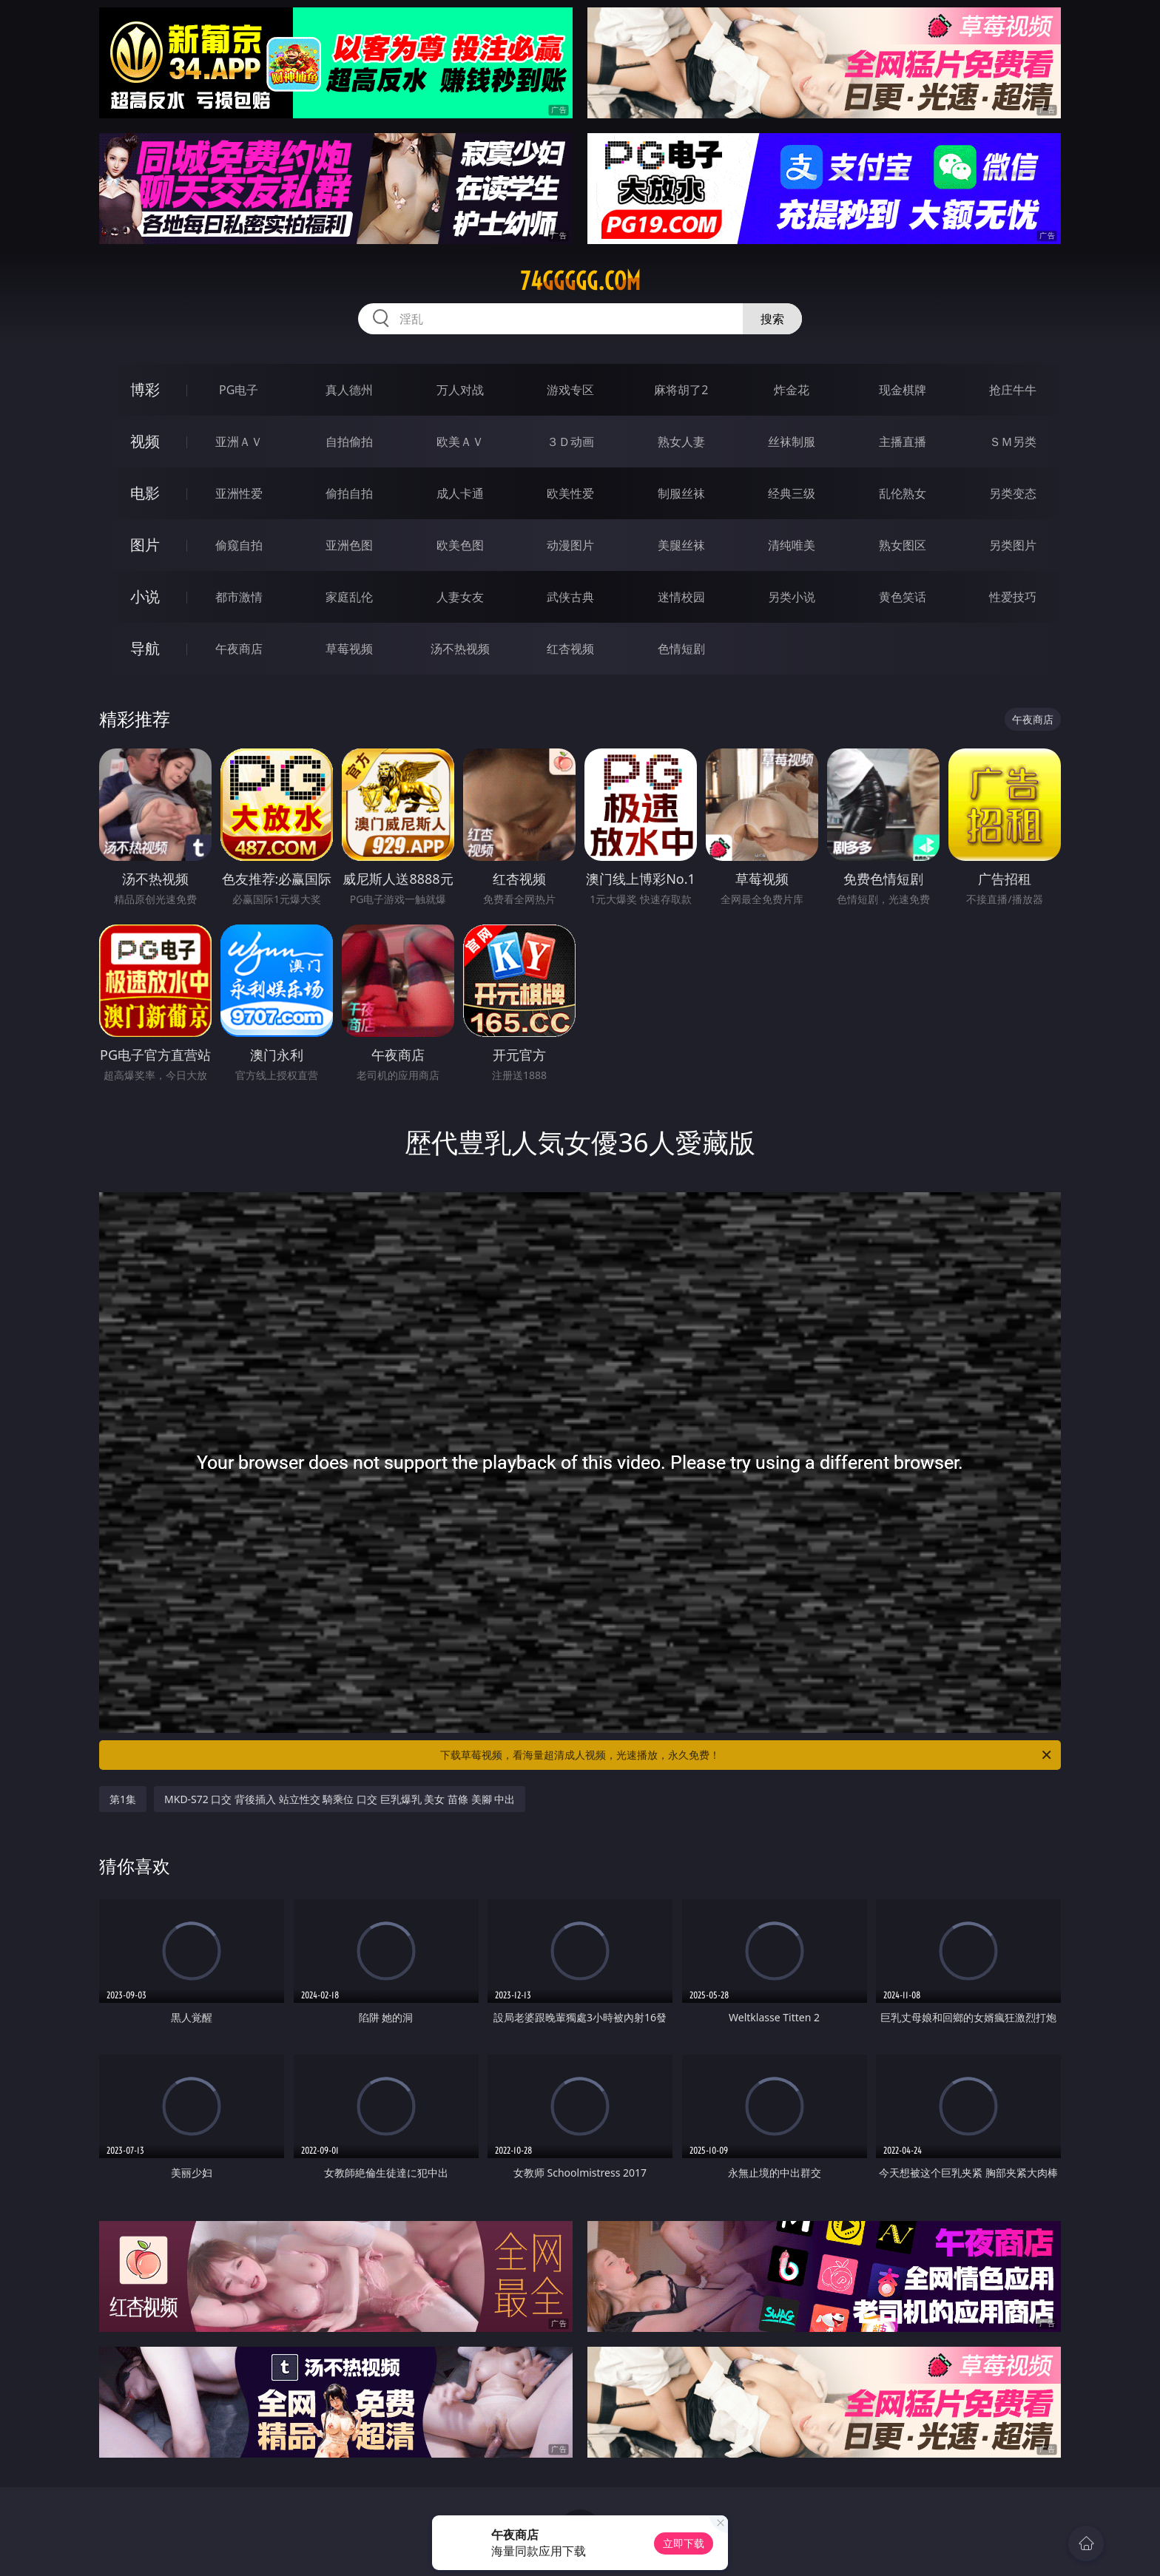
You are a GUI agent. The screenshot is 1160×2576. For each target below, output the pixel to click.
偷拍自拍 (349, 493)
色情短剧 (681, 648)
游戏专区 (570, 390)
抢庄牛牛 (1012, 390)
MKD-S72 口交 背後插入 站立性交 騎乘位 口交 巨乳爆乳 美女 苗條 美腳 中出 (339, 1799)
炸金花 (791, 390)
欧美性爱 (570, 493)
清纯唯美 (791, 545)
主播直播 (902, 441)
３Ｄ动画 (570, 441)
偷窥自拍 (239, 545)
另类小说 (791, 597)
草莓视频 (349, 648)
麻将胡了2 (681, 390)
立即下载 (683, 2543)
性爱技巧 (1012, 597)
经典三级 (791, 493)
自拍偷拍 (349, 441)
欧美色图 (460, 545)
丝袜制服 (791, 441)
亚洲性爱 (239, 493)
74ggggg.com (580, 281)
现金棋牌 (902, 390)
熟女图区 (902, 545)
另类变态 (1012, 493)
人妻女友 (460, 597)
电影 (145, 493)
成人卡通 (460, 493)
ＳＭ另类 (1012, 441)
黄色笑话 (902, 597)
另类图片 (1012, 545)
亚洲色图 (349, 545)
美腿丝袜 (681, 545)
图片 (145, 545)
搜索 (772, 319)
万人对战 (460, 390)
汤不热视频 (460, 648)
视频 (145, 441)
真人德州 (349, 390)
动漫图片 (570, 545)
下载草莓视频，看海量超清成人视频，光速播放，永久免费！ (746, 1755)
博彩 (145, 389)
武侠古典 (570, 597)
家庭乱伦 (349, 597)
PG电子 (238, 390)
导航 (145, 648)
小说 (145, 596)
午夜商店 (239, 648)
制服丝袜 (681, 493)
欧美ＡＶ (460, 441)
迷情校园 (681, 597)
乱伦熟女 (902, 493)
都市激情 (239, 597)
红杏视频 (570, 648)
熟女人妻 (681, 441)
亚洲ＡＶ (239, 441)
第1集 (122, 1799)
